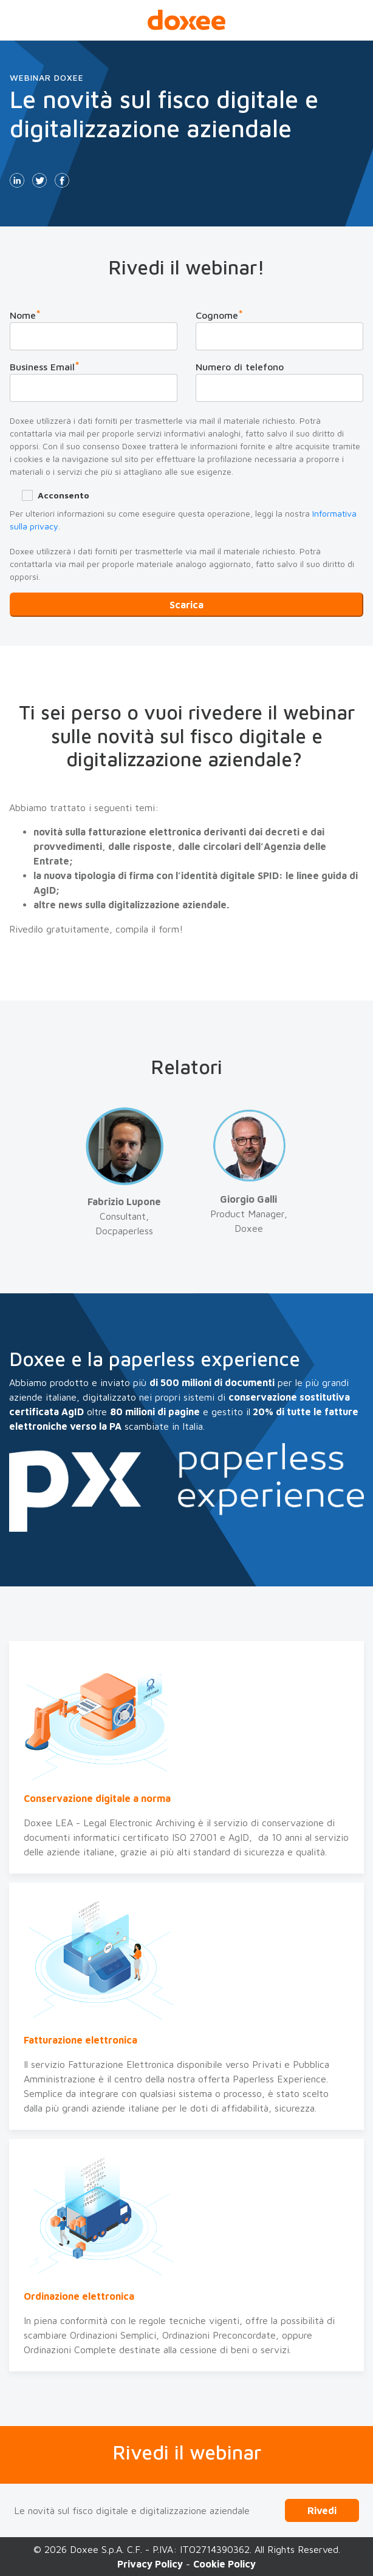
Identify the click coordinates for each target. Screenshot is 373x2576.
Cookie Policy (224, 2563)
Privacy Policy (150, 2563)
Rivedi (322, 2510)
